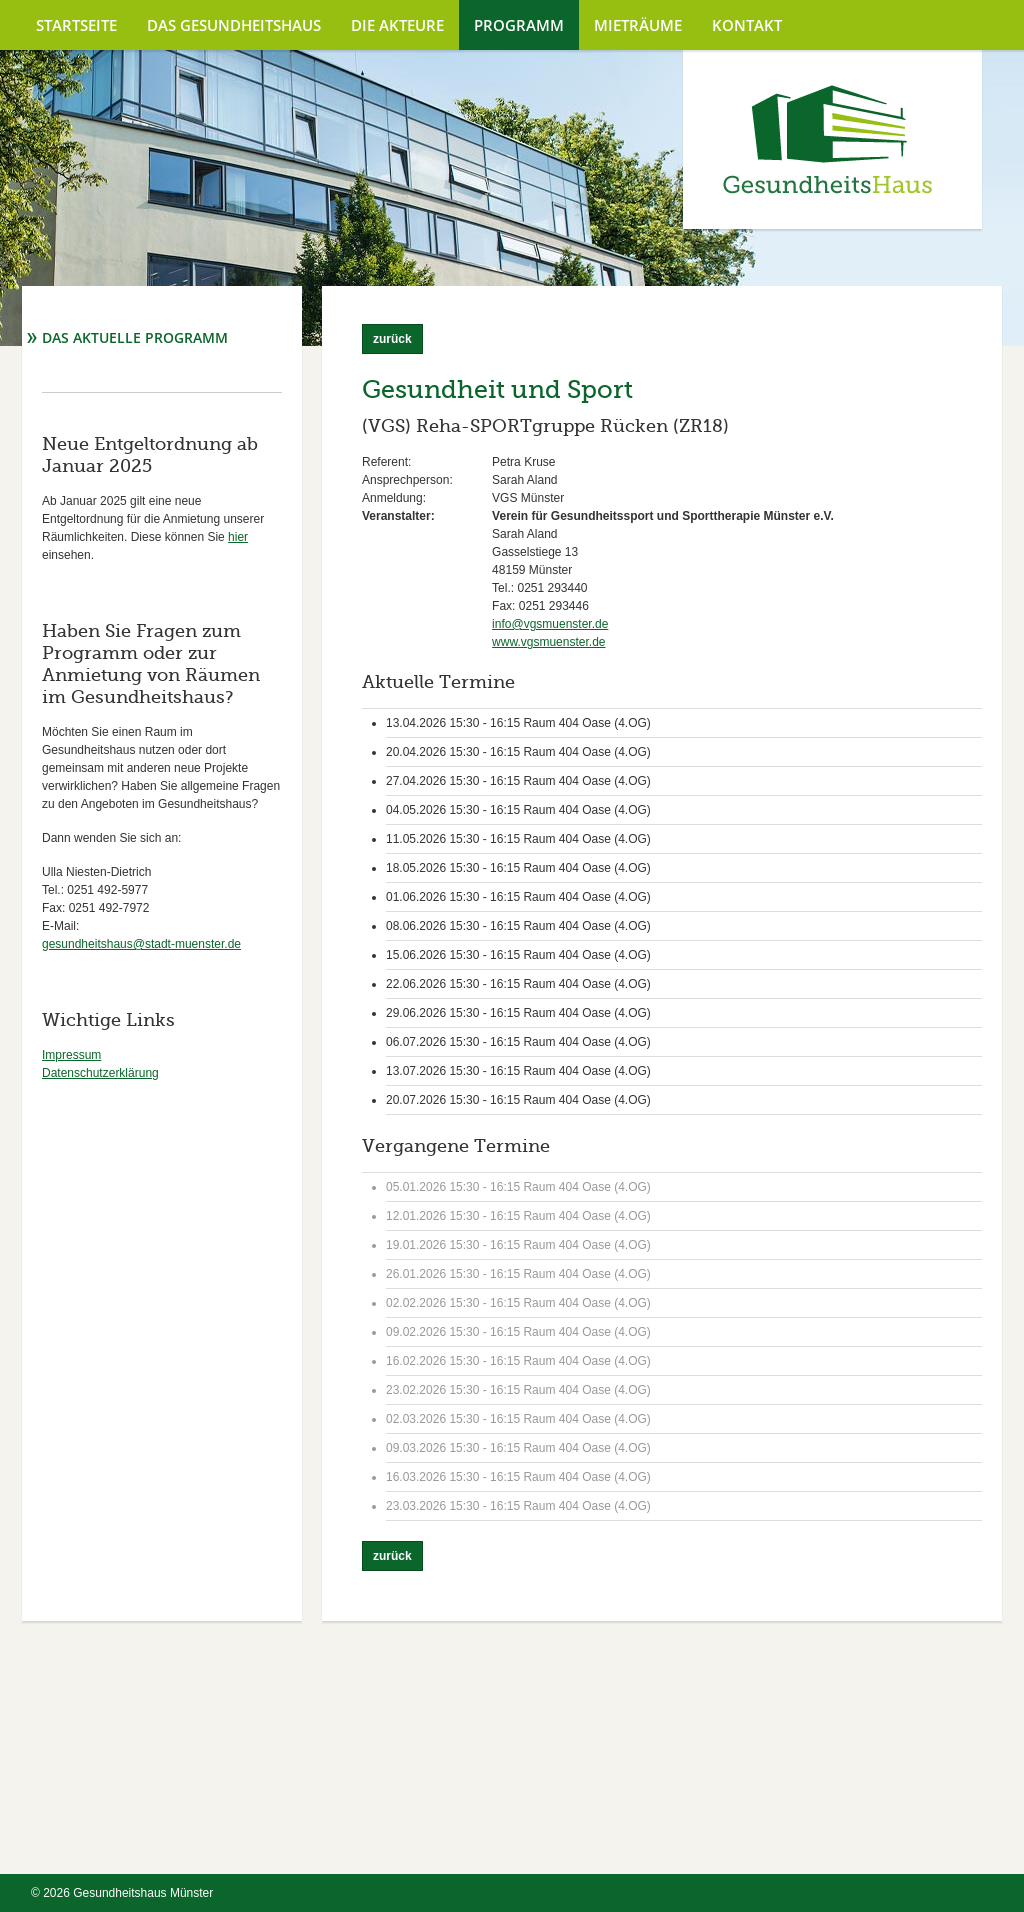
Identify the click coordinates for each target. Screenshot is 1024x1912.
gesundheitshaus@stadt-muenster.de (141, 944)
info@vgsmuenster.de (550, 624)
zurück (392, 339)
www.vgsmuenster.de (548, 642)
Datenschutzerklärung (100, 1073)
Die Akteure (397, 25)
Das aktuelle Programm (135, 337)
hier (238, 537)
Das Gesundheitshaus (234, 25)
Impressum (71, 1055)
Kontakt (747, 25)
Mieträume (638, 25)
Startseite (76, 25)
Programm (519, 25)
